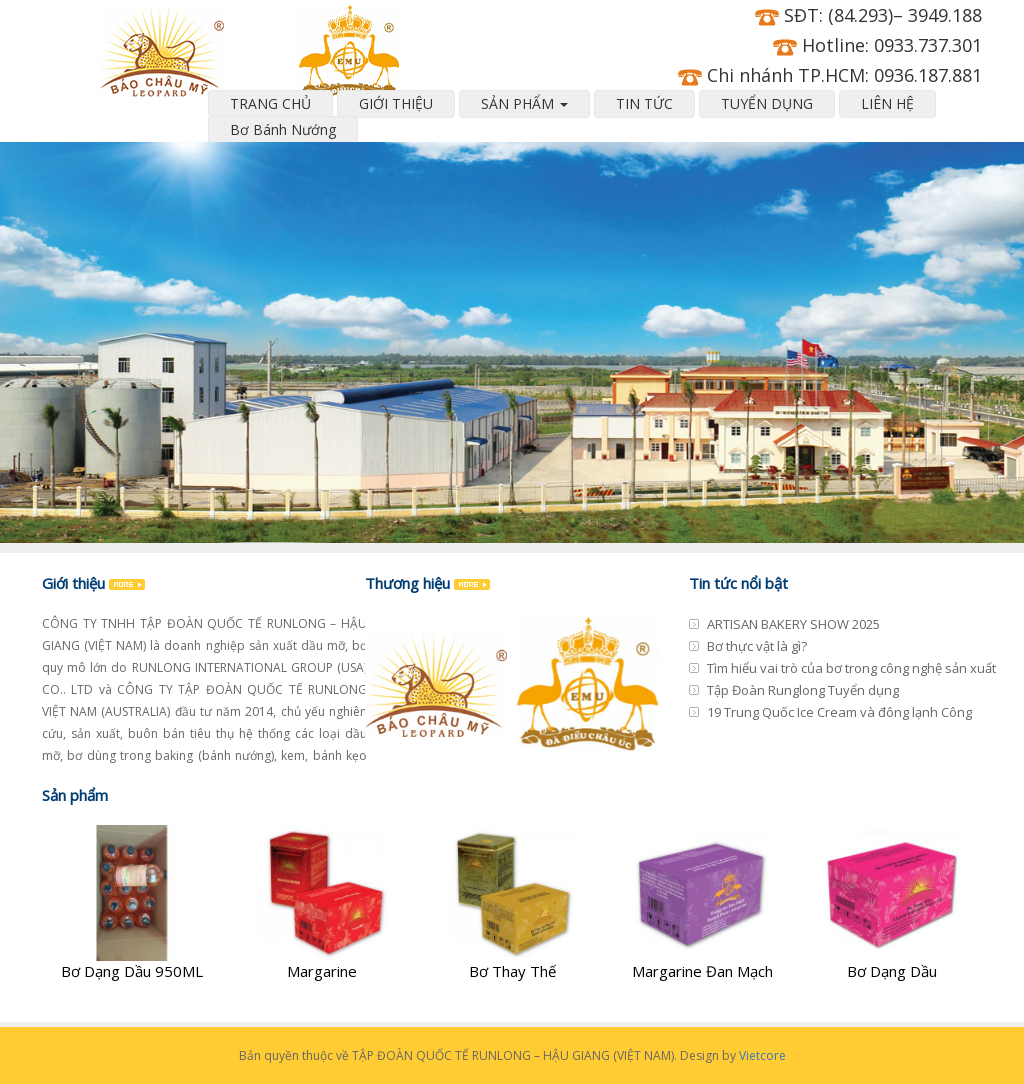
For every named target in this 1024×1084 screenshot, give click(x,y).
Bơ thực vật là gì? (757, 646)
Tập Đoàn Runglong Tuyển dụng (803, 690)
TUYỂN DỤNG (767, 103)
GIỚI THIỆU (396, 103)
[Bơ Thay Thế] (512, 904)
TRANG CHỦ (270, 103)
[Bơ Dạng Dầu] (892, 904)
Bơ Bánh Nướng (283, 129)
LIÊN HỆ (887, 103)
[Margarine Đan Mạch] (702, 904)
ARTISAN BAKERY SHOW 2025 (793, 624)
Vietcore (762, 1055)
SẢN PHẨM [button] (524, 103)
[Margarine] (322, 904)
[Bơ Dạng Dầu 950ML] (132, 904)
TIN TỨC (644, 103)
